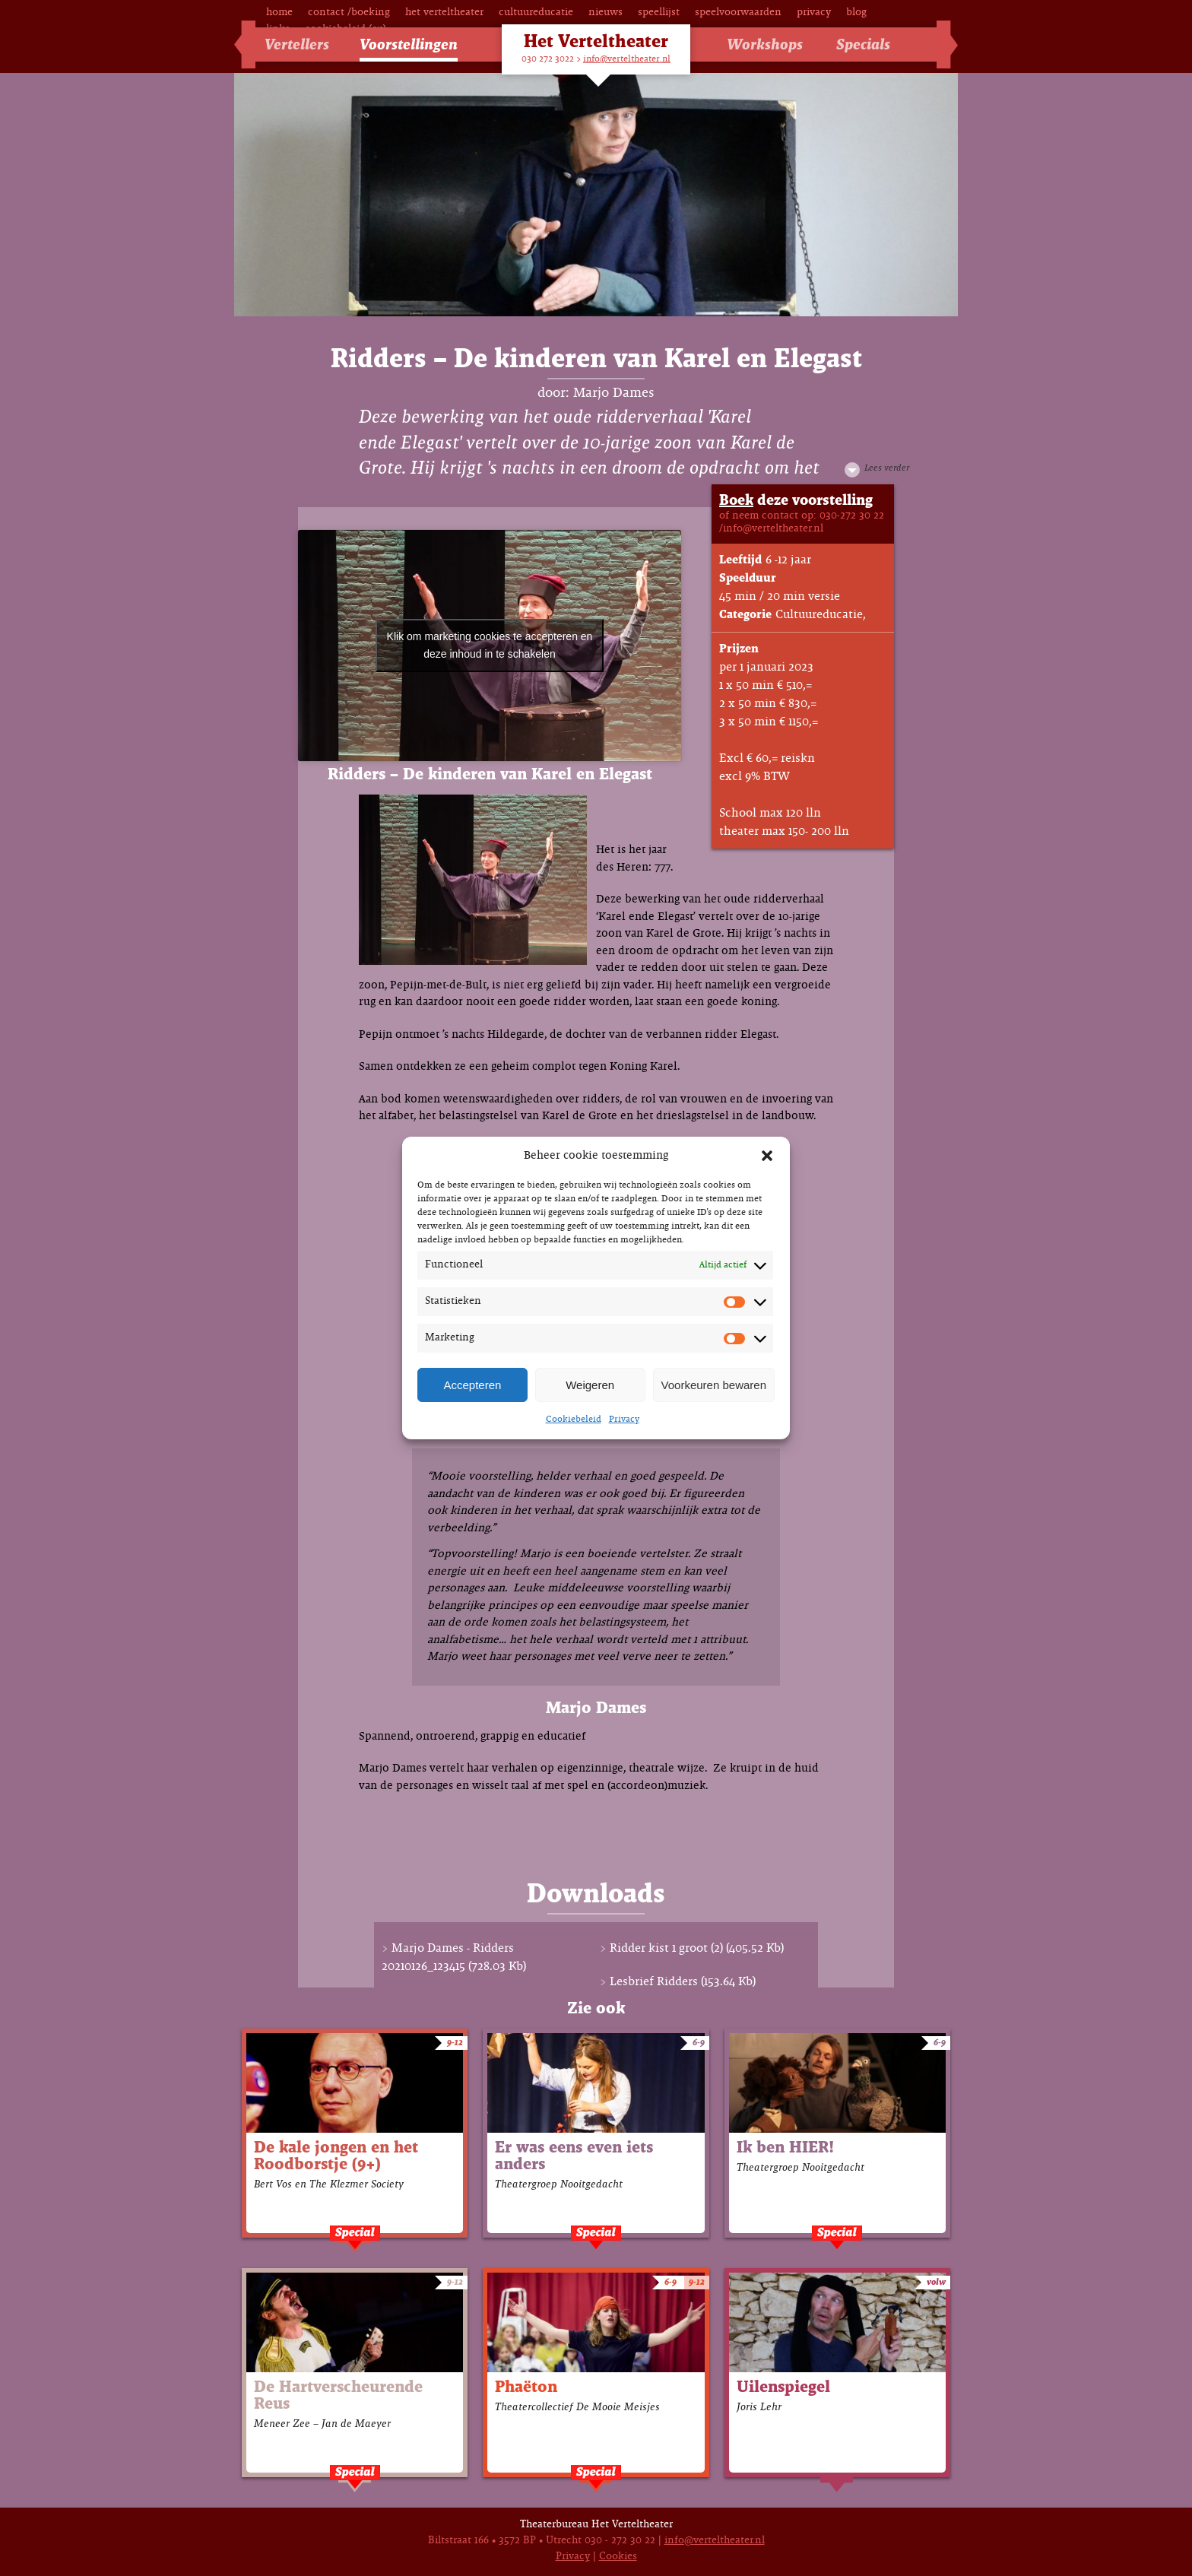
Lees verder (886, 468)
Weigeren (590, 1384)
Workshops (765, 45)
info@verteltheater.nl (626, 59)
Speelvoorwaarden (738, 12)
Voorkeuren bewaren (713, 1384)
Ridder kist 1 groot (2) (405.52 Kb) (697, 1948)
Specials (863, 45)
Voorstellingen (409, 45)
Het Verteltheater (444, 12)
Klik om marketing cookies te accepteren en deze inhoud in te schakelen (490, 645)
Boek (736, 500)
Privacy (624, 1419)
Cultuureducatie (536, 12)
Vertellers (297, 45)
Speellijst (659, 12)
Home (279, 12)
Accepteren (472, 1384)
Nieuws (605, 12)
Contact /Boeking (349, 12)
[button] (767, 1155)
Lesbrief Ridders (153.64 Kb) (683, 1982)
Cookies (618, 2557)
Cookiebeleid (573, 1419)
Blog (856, 12)
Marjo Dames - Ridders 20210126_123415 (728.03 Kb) (454, 1957)
